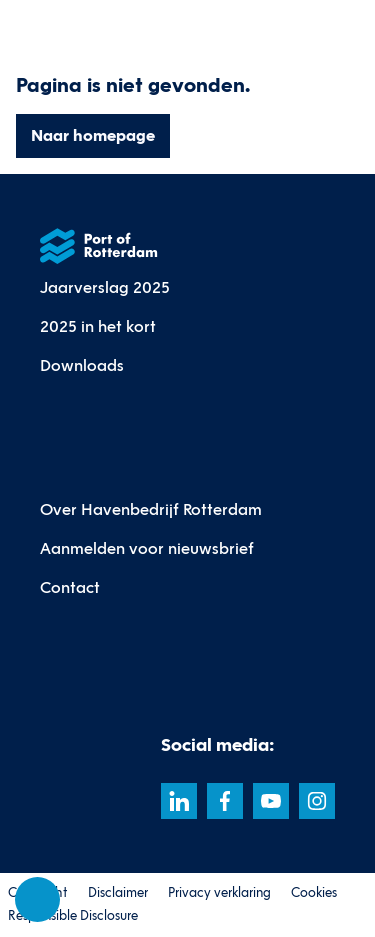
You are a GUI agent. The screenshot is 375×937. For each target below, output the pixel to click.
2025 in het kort (98, 326)
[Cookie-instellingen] (38, 900)
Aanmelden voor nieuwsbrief (147, 548)
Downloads (82, 365)
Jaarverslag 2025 (105, 287)
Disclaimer (118, 893)
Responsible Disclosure (73, 916)
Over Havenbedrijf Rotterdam (151, 509)
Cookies (314, 893)
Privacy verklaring (219, 893)
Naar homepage (93, 135)
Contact (70, 587)
